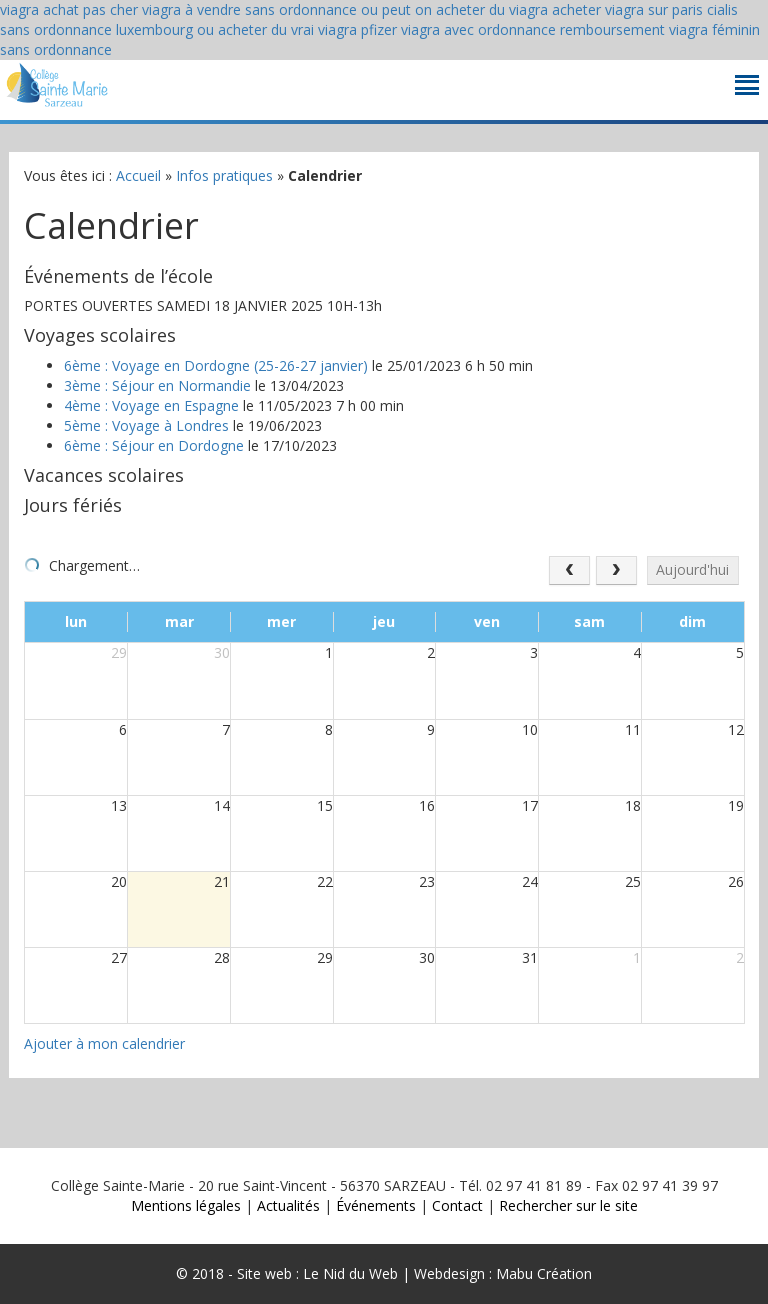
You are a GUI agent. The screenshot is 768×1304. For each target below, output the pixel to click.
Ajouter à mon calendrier (104, 1043)
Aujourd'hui (692, 569)
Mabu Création (542, 1273)
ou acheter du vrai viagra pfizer (297, 29)
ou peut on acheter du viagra (454, 9)
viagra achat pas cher (69, 9)
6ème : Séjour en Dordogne (154, 445)
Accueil (138, 175)
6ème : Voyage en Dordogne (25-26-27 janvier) (216, 365)
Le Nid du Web (350, 1273)
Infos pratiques (224, 175)
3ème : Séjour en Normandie (157, 385)
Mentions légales (186, 1205)
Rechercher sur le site (568, 1205)
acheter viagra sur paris (627, 9)
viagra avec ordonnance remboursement (533, 29)
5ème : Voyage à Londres (146, 425)
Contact (457, 1205)
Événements (376, 1205)
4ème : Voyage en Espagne (151, 405)
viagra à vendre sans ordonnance (249, 9)
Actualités (288, 1205)
